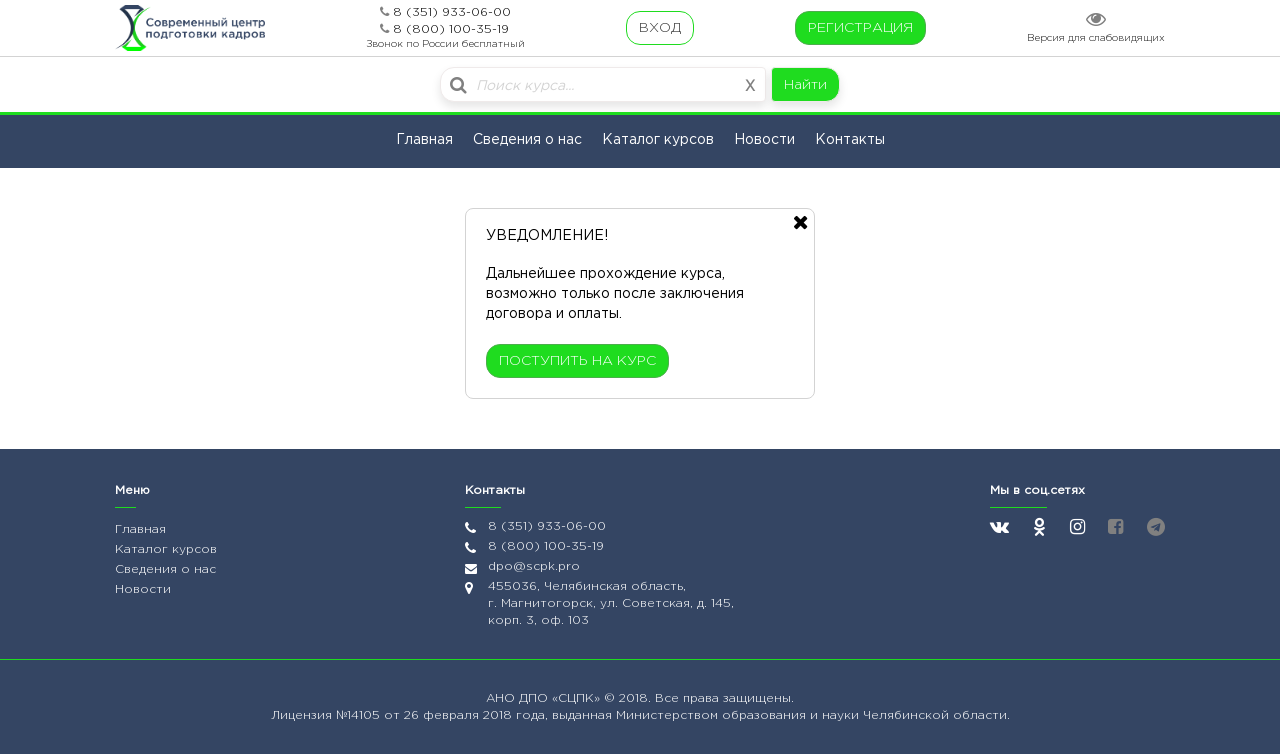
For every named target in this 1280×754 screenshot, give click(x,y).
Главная (424, 140)
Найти (805, 85)
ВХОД (660, 28)
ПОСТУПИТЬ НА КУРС (577, 361)
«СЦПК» (578, 698)
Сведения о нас (527, 140)
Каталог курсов (658, 140)
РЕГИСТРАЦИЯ (860, 28)
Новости (764, 140)
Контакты (850, 140)
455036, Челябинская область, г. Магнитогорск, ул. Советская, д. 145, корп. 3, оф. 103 (611, 603)
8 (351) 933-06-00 (452, 12)
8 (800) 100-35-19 (451, 29)
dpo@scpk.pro (534, 566)
